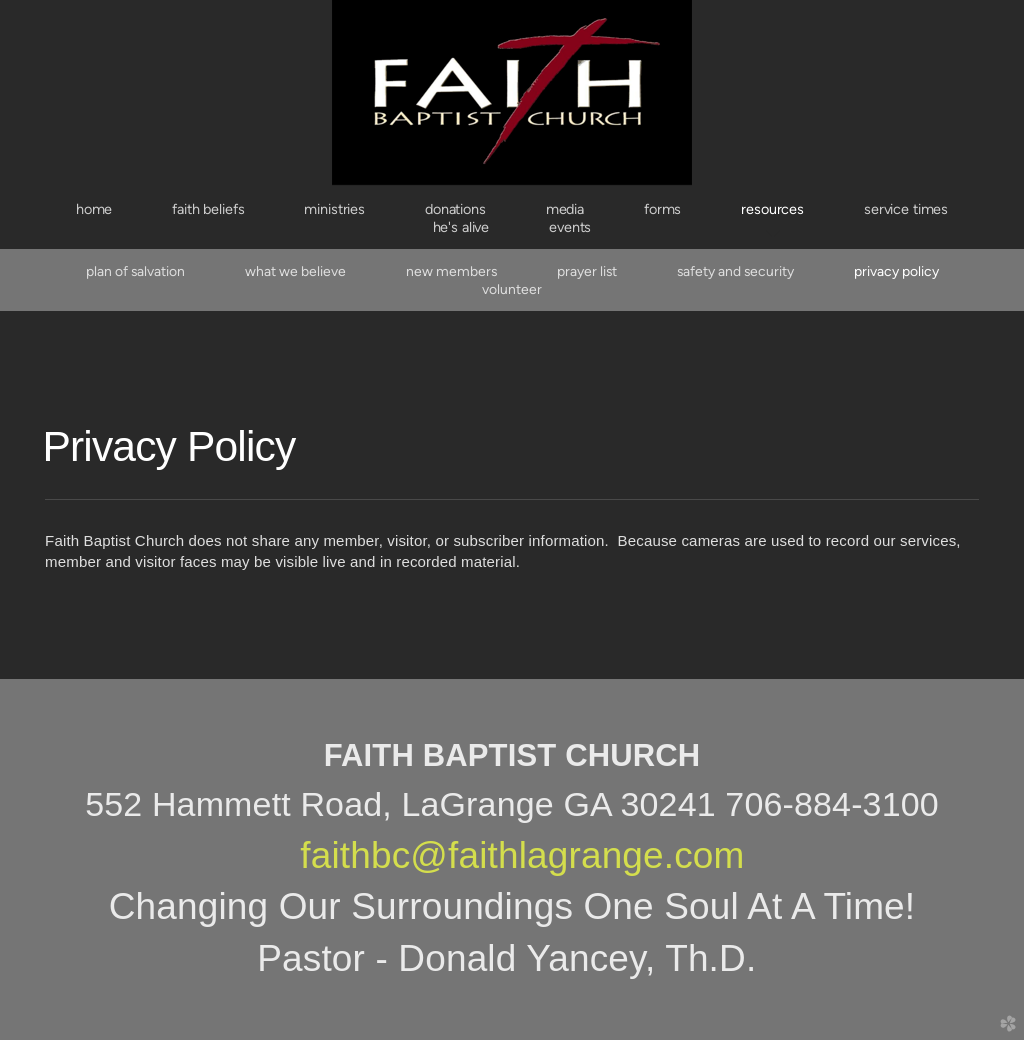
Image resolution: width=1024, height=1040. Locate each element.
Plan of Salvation (135, 271)
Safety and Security (735, 271)
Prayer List (587, 271)
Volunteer (512, 289)
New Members (451, 271)
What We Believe (295, 271)
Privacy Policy (896, 271)
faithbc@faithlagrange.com (522, 855)
